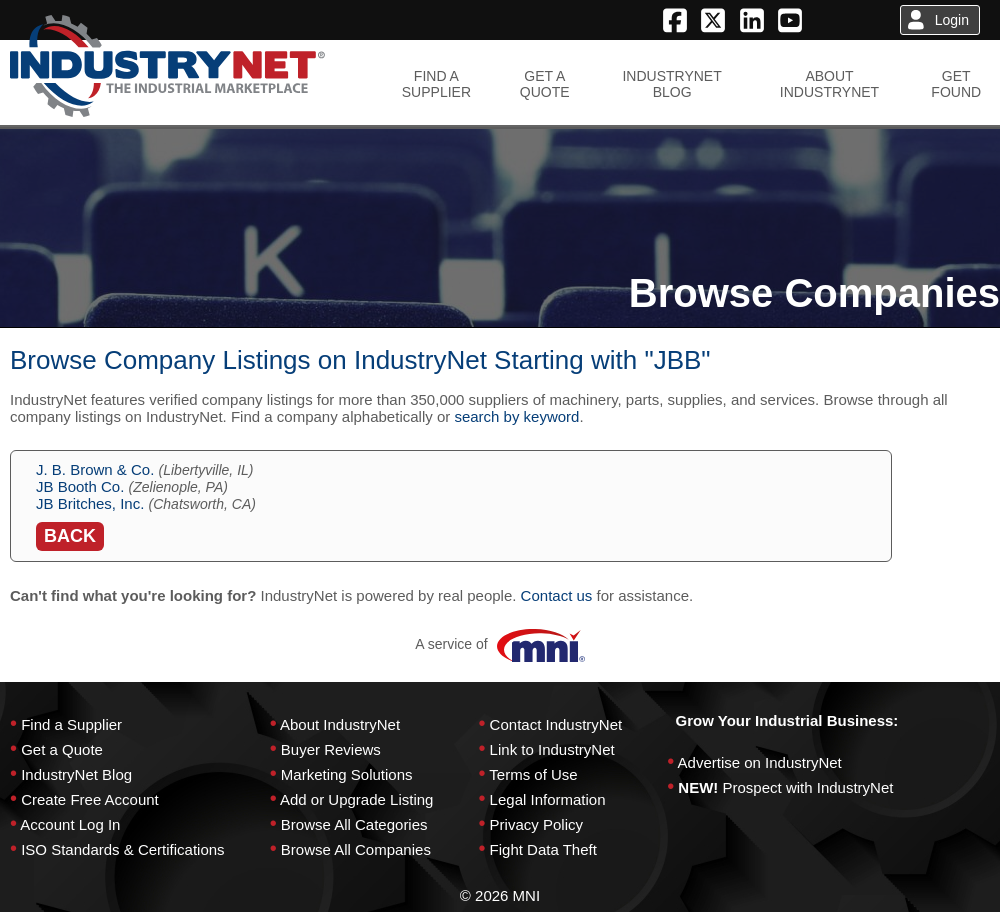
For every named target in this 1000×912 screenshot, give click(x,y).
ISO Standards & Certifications (122, 849)
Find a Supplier (71, 724)
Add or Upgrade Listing (356, 799)
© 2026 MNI (500, 895)
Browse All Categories (354, 824)
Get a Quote (62, 749)
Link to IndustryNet (552, 749)
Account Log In (70, 824)
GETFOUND (956, 84)
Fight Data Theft (543, 849)
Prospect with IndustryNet (808, 787)
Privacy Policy (536, 824)
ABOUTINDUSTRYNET (829, 84)
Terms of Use (533, 774)
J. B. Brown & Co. (95, 469)
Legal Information (548, 799)
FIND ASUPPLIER (436, 84)
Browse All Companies (356, 849)
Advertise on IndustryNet (760, 762)
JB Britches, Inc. (90, 503)
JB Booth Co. (80, 486)
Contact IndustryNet (556, 724)
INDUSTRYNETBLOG (671, 84)
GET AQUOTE (545, 84)
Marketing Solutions (347, 774)
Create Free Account (90, 799)
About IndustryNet (340, 724)
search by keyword (516, 416)
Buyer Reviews (331, 749)
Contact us (557, 595)
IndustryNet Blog (76, 774)
